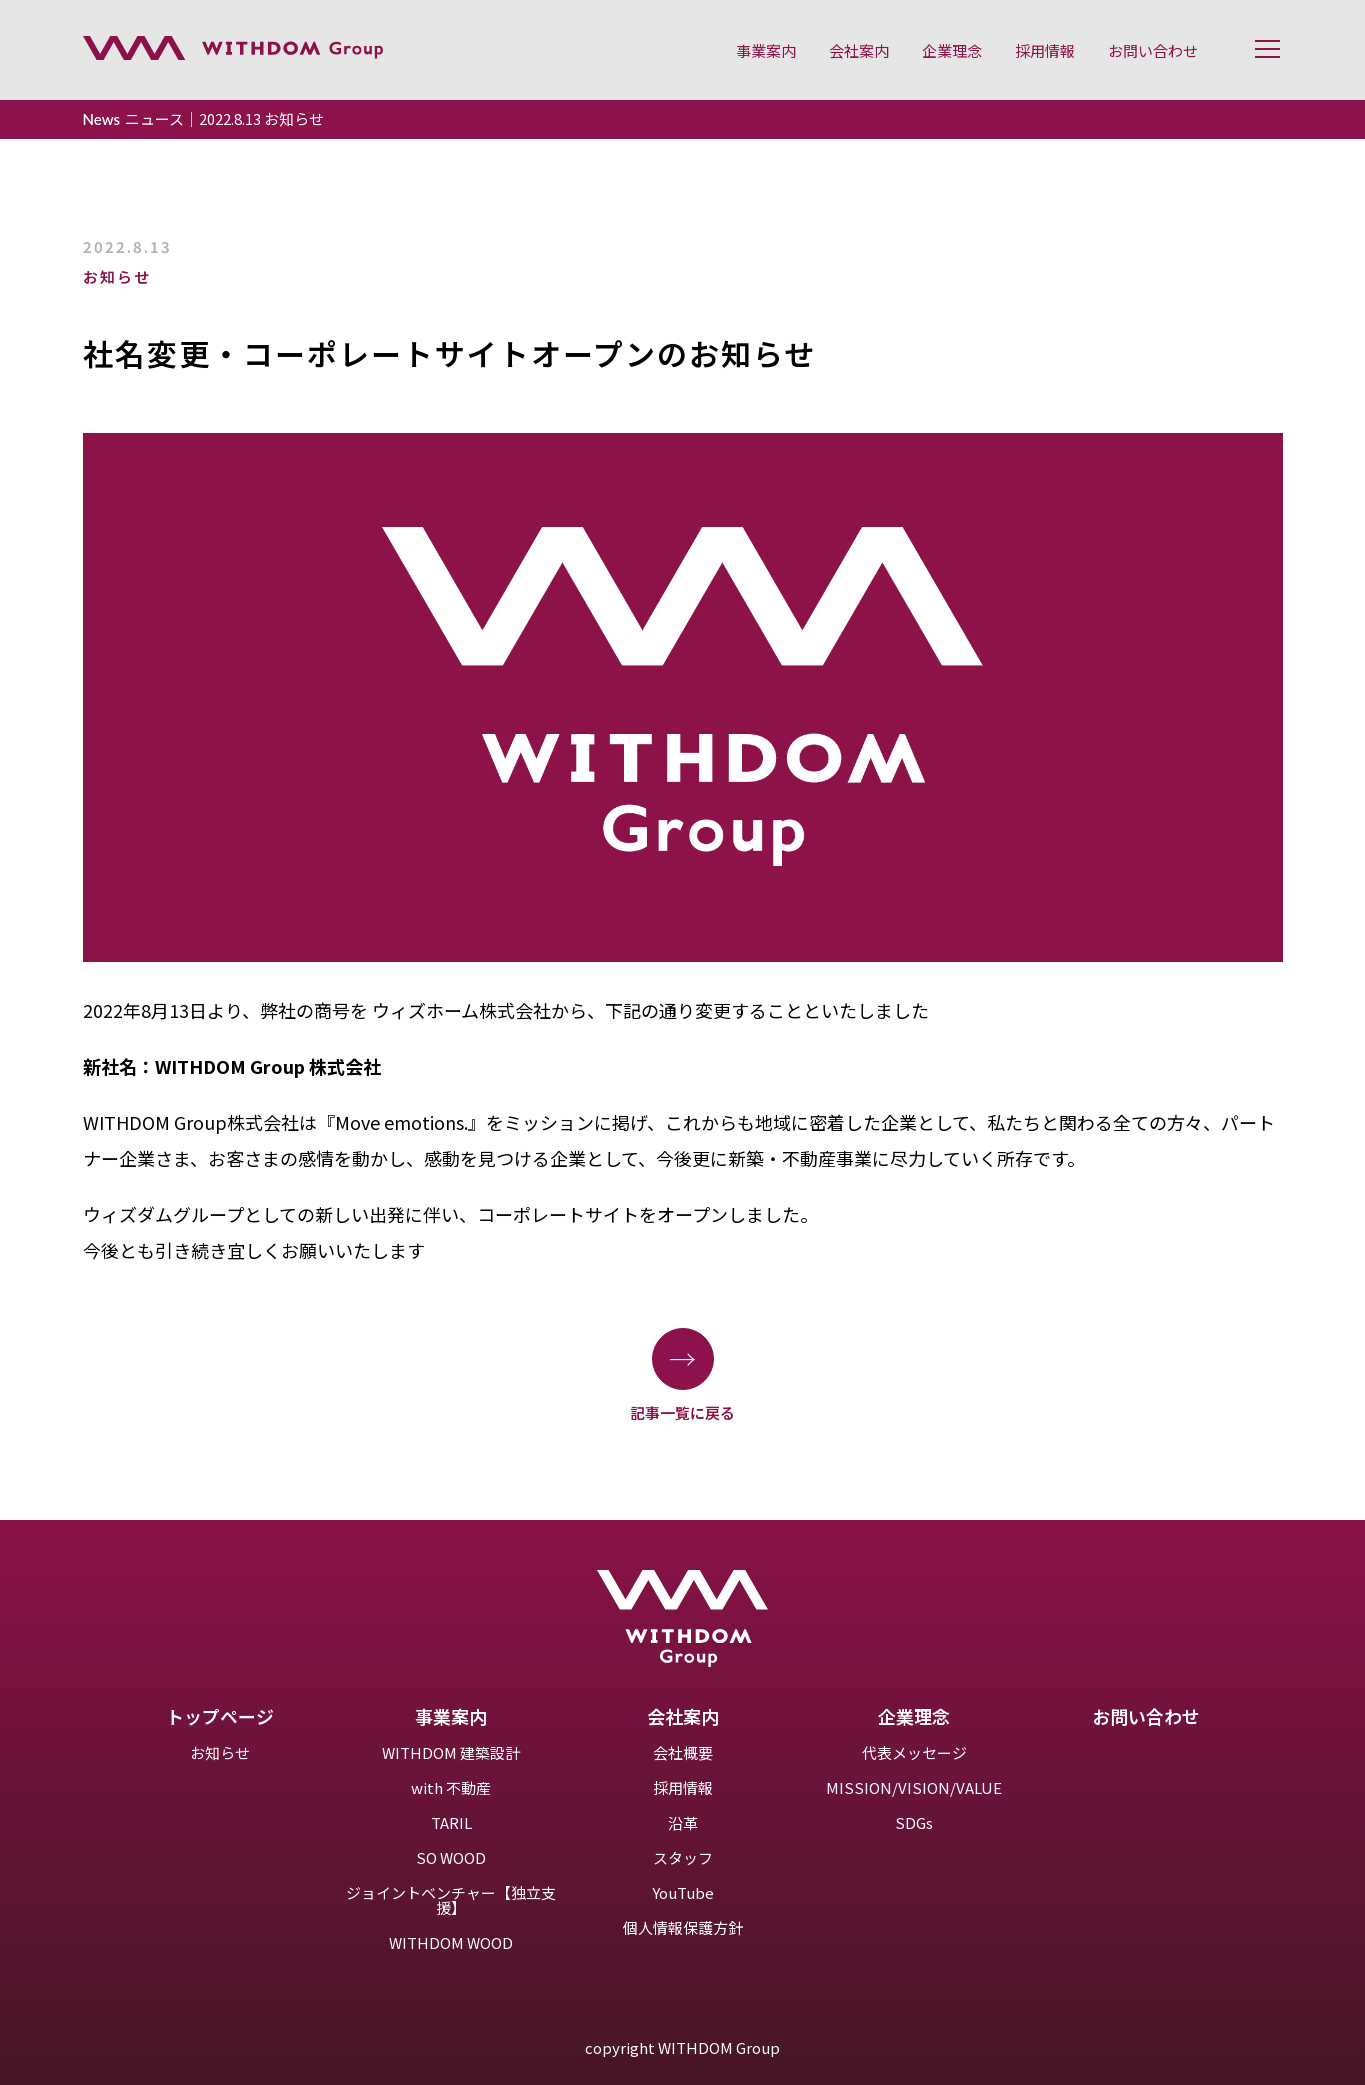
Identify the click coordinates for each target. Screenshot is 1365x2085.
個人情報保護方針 (683, 1927)
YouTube (683, 1892)
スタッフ (683, 1857)
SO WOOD (451, 1857)
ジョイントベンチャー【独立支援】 (451, 1900)
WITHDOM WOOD (451, 1942)
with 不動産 (451, 1787)
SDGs (914, 1822)
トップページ (220, 1716)
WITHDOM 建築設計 (451, 1752)
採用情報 (683, 1787)
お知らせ (220, 1752)
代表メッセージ (914, 1752)
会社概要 (683, 1752)
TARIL (451, 1822)
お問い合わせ (1146, 1716)
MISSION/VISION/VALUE (914, 1787)
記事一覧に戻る (682, 1374)
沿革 (683, 1822)
